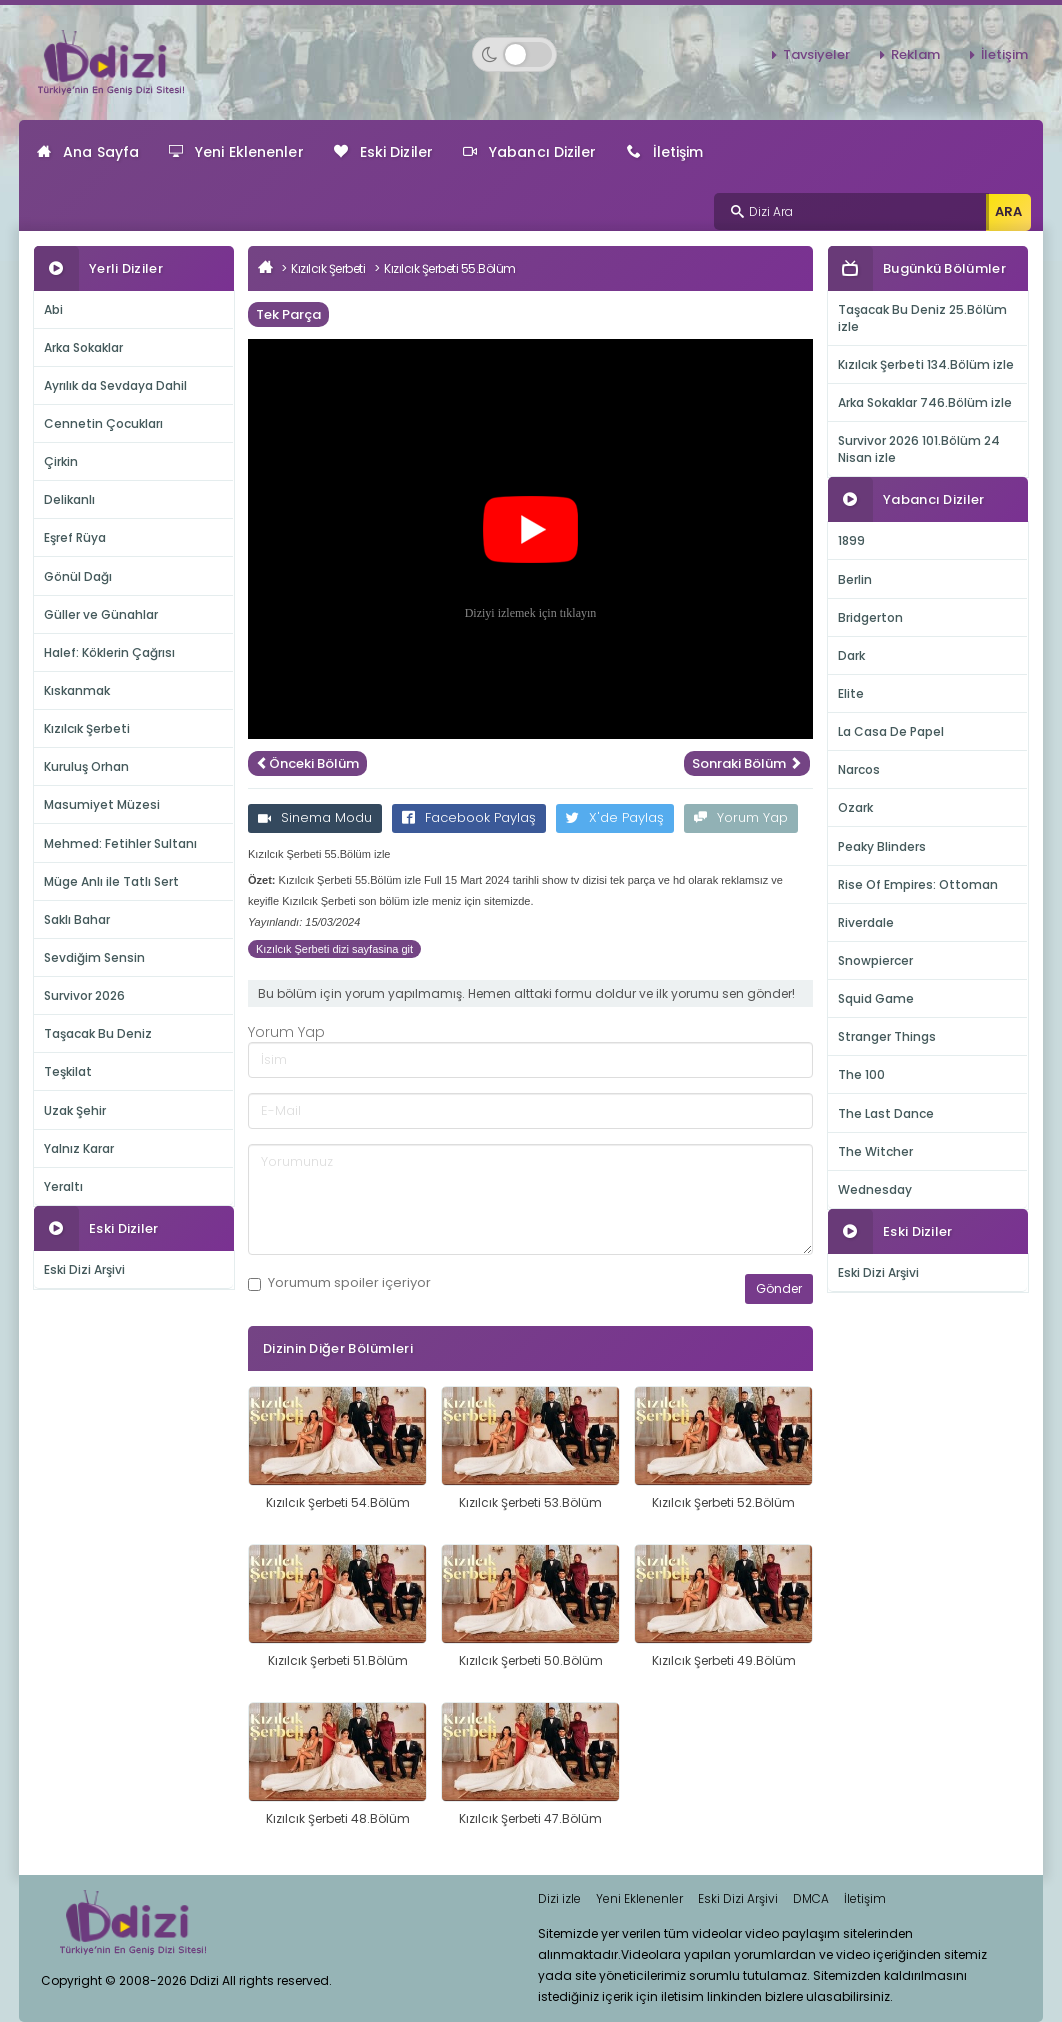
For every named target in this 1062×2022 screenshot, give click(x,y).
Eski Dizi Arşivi (84, 1269)
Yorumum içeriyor (339, 1283)
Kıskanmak (77, 690)
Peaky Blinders (882, 846)
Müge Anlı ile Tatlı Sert (111, 881)
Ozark (855, 807)
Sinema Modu (315, 817)
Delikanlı (69, 499)
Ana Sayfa (88, 152)
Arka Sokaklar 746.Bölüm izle (925, 402)
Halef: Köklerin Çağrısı (109, 652)
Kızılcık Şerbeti (87, 728)
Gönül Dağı (78, 576)
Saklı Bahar (77, 919)
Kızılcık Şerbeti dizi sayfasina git (334, 949)
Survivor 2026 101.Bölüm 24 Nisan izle (919, 449)
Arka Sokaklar (83, 347)
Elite (851, 693)
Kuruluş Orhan (86, 766)
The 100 (861, 1074)
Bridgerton (870, 617)
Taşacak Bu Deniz (98, 1033)
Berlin (855, 579)
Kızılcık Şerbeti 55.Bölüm (450, 268)
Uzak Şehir (75, 1110)
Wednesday (875, 1189)
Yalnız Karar (79, 1148)
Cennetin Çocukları (103, 423)
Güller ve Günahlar (101, 614)
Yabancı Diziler (530, 152)
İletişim (1004, 54)
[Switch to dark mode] (514, 54)
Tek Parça (288, 314)
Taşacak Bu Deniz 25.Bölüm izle (922, 318)
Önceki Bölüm (307, 763)
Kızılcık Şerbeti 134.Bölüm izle (926, 364)
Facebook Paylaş (469, 817)
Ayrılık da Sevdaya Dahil (115, 385)
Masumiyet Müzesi (102, 804)
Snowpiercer (875, 960)
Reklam (915, 54)
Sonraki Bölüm (747, 763)
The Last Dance (886, 1113)
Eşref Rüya (75, 537)
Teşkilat (68, 1071)
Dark (851, 655)
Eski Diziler (383, 152)
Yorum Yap (741, 817)
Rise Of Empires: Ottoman (918, 884)
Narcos (859, 769)
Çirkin (61, 461)
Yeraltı (63, 1186)
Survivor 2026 (84, 995)
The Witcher (875, 1151)
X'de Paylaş (615, 817)
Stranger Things (887, 1036)
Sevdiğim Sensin (94, 957)
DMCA (811, 1898)
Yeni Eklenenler (236, 152)
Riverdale (866, 922)
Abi (53, 309)
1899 (851, 540)
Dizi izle (559, 1898)
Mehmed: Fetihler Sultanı (120, 843)
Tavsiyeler (816, 54)
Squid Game (876, 998)
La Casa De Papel (891, 731)
